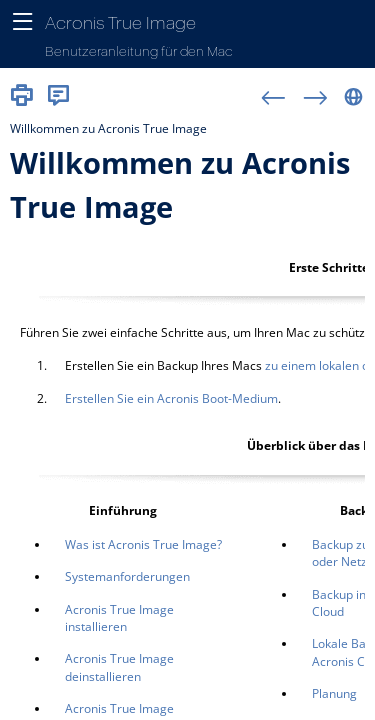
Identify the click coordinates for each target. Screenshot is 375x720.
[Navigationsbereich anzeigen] (22, 22)
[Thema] (187, 416)
